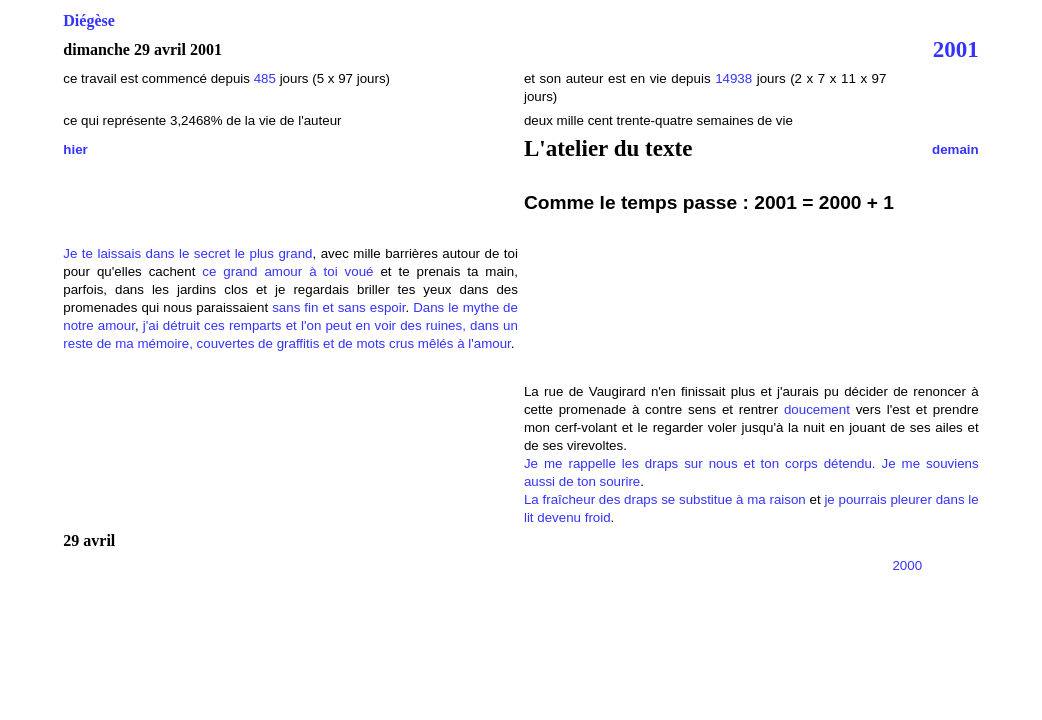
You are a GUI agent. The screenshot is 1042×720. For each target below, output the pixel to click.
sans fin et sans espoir (338, 307)
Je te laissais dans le (126, 253)
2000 (907, 565)
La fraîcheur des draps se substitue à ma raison (665, 499)
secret (212, 253)
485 (265, 78)
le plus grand (274, 253)
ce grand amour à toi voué (287, 271)
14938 (733, 78)
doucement (817, 409)
